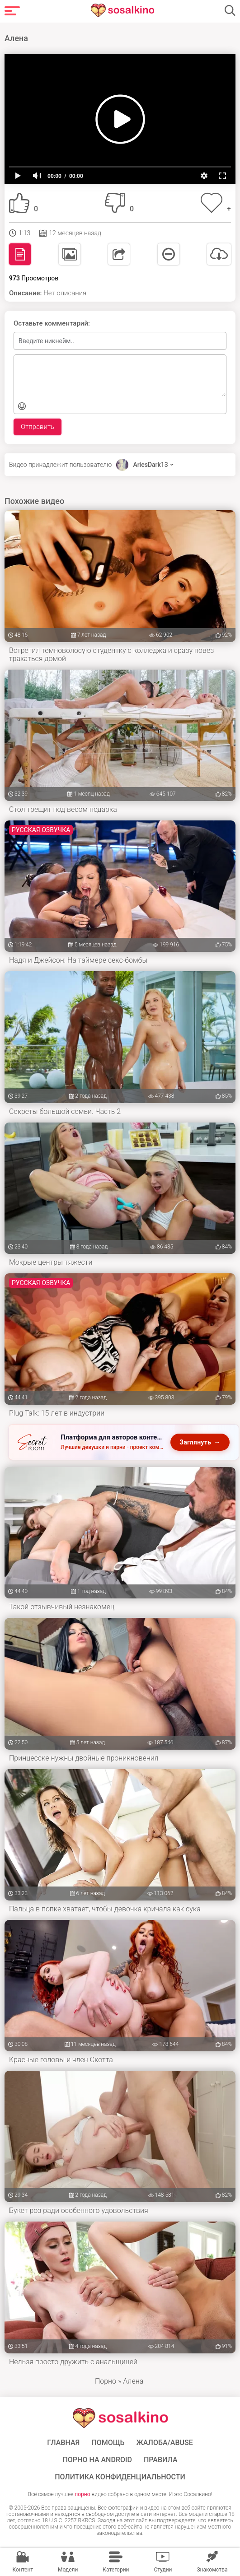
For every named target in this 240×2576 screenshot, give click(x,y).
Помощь (107, 2443)
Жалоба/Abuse (164, 2443)
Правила (161, 2460)
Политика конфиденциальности (120, 2477)
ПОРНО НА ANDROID (97, 2460)
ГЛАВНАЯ (63, 2443)
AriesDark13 (150, 464)
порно (82, 2494)
